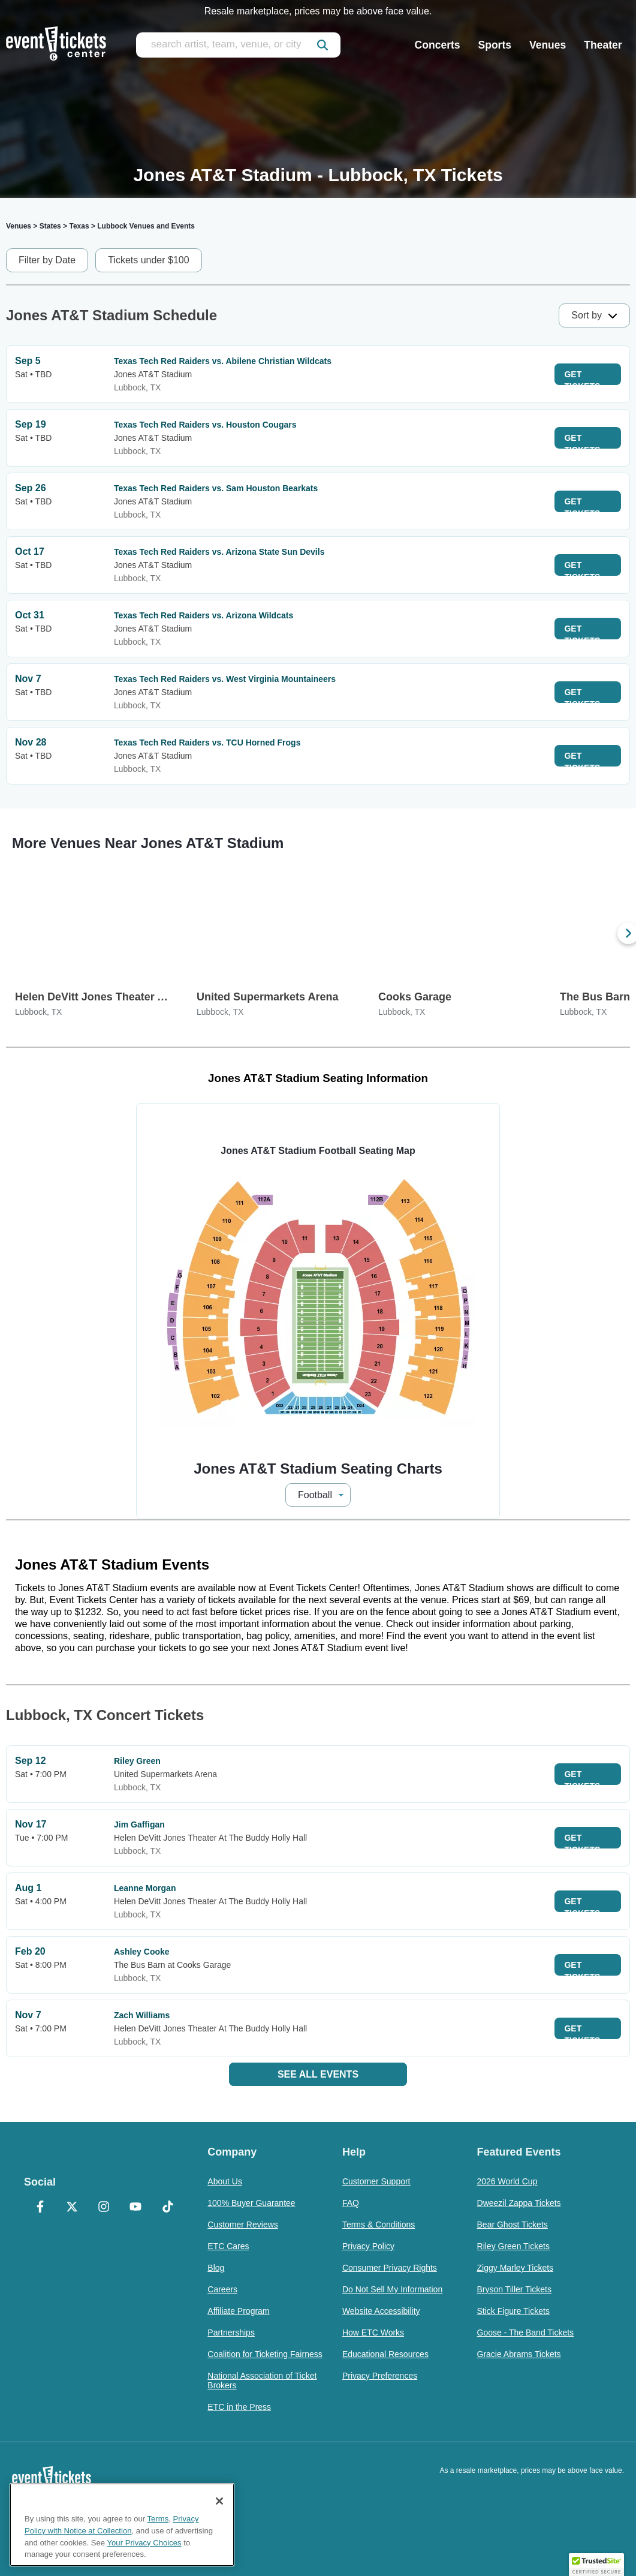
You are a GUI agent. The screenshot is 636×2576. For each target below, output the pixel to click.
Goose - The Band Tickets (525, 2332)
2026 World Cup (507, 2181)
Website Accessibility (381, 2311)
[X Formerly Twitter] (72, 2208)
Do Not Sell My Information (392, 2289)
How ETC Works (373, 2332)
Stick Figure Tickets (513, 2311)
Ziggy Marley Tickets (515, 2268)
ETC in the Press (239, 2407)
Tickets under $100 (148, 260)
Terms (158, 2518)
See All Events (318, 2074)
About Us (224, 2181)
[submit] (322, 45)
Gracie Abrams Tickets (519, 2354)
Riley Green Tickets (513, 2246)
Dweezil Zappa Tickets (519, 2203)
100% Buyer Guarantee (251, 2203)
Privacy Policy (368, 2246)
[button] (596, 2564)
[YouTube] (136, 2208)
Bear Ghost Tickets (512, 2224)
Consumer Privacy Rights (389, 2268)
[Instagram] (104, 2208)
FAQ (350, 2203)
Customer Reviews (242, 2224)
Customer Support (376, 2181)
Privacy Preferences (379, 2375)
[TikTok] (167, 2208)
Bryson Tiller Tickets (514, 2289)
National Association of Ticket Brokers (262, 2380)
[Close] (219, 2501)
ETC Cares (228, 2246)
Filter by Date (47, 260)
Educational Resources (385, 2354)
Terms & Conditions (378, 2224)
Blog (215, 2268)
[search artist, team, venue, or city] (238, 45)
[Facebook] (40, 2208)
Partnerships (231, 2332)
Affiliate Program (238, 2311)
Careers (222, 2289)
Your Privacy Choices (144, 2542)
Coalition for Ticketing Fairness (264, 2354)
